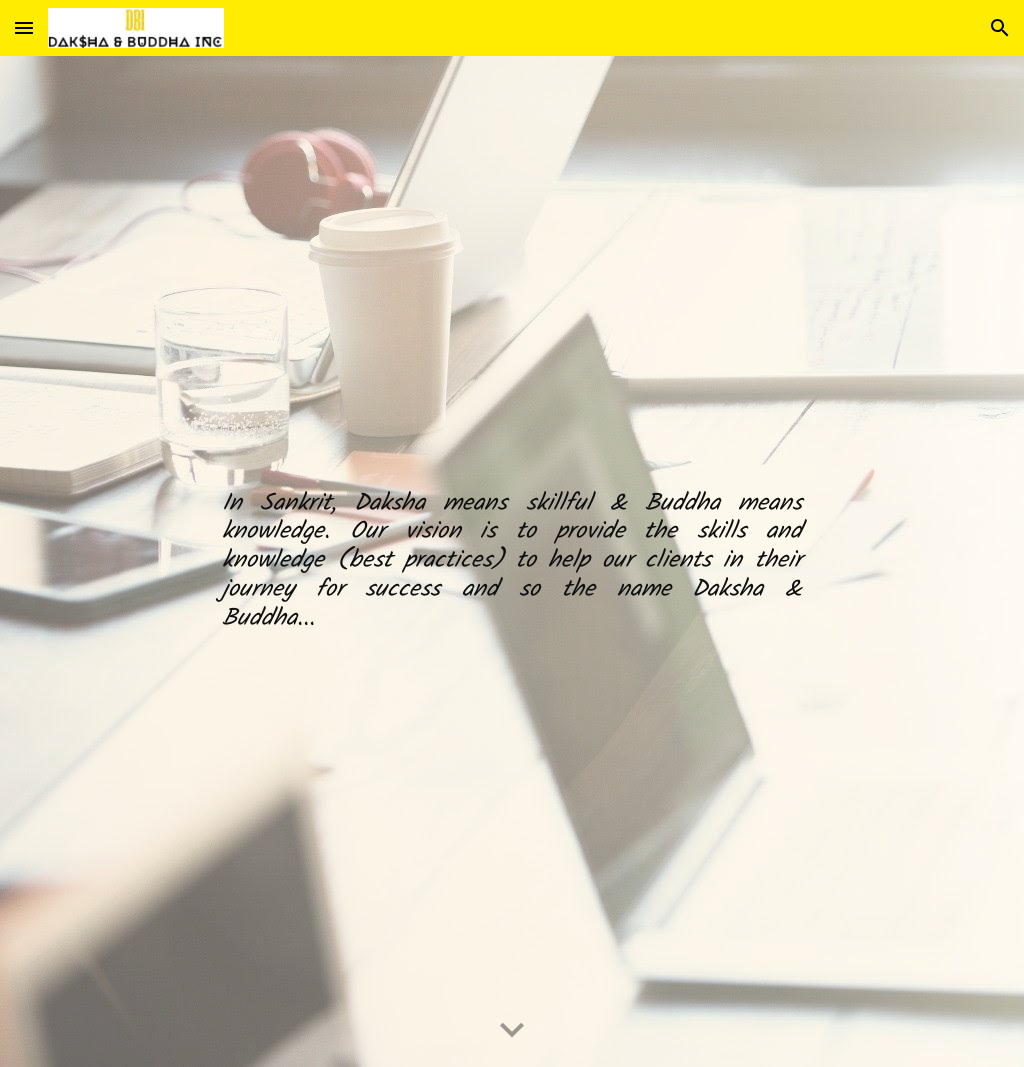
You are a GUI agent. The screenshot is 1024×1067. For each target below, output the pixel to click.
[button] (24, 27)
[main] (511, 562)
